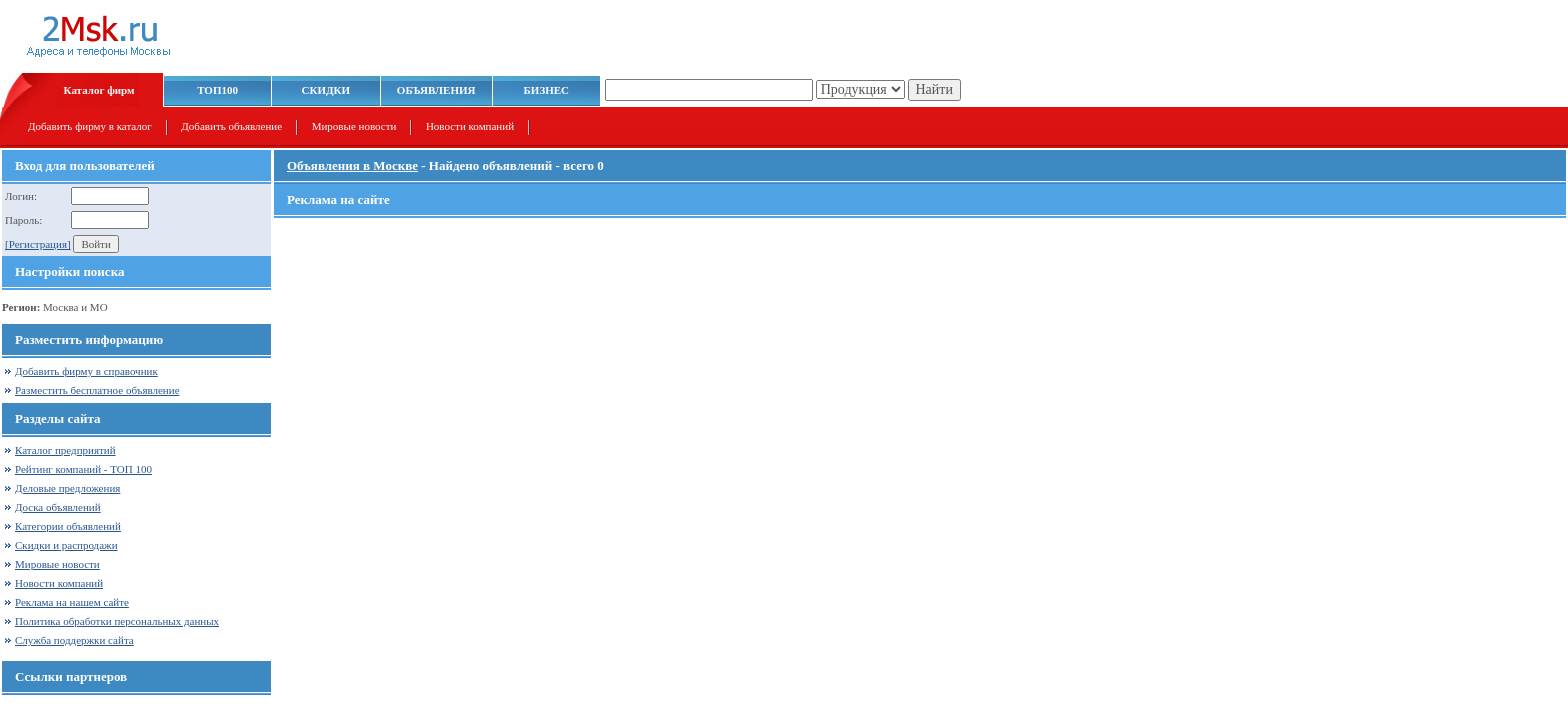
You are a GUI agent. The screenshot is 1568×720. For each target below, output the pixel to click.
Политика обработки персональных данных (117, 621)
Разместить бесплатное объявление (97, 390)
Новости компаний (470, 126)
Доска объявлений (58, 507)
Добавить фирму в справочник (86, 371)
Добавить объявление (231, 126)
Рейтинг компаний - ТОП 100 (83, 469)
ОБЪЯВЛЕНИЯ (436, 90)
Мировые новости (354, 126)
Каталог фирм (99, 90)
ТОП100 (217, 90)
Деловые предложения (67, 488)
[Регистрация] (38, 244)
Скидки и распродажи (66, 545)
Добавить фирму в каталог (90, 126)
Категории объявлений (68, 526)
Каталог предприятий (65, 450)
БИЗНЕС (546, 90)
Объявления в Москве (352, 165)
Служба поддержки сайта (74, 640)
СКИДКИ (326, 90)
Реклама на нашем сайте (72, 602)
